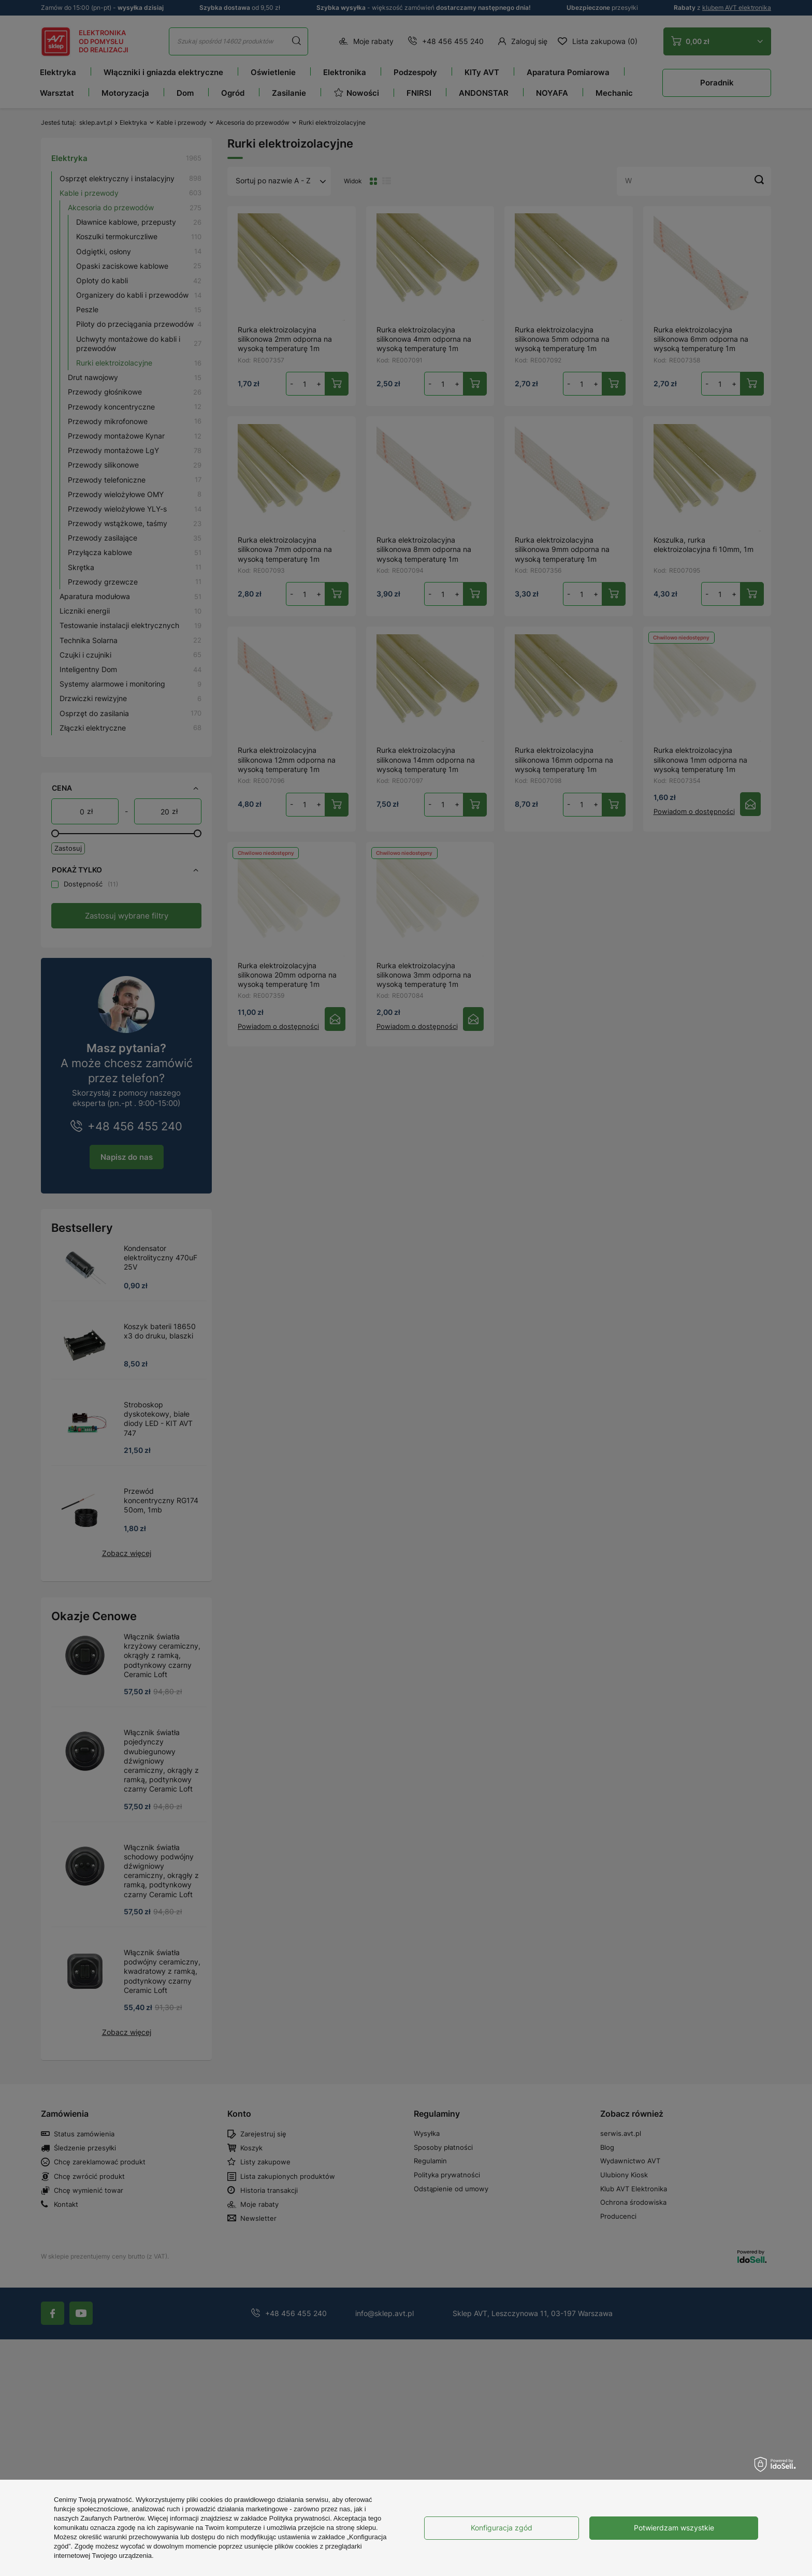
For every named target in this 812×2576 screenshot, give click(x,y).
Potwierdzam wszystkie (674, 2527)
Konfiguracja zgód (501, 2527)
